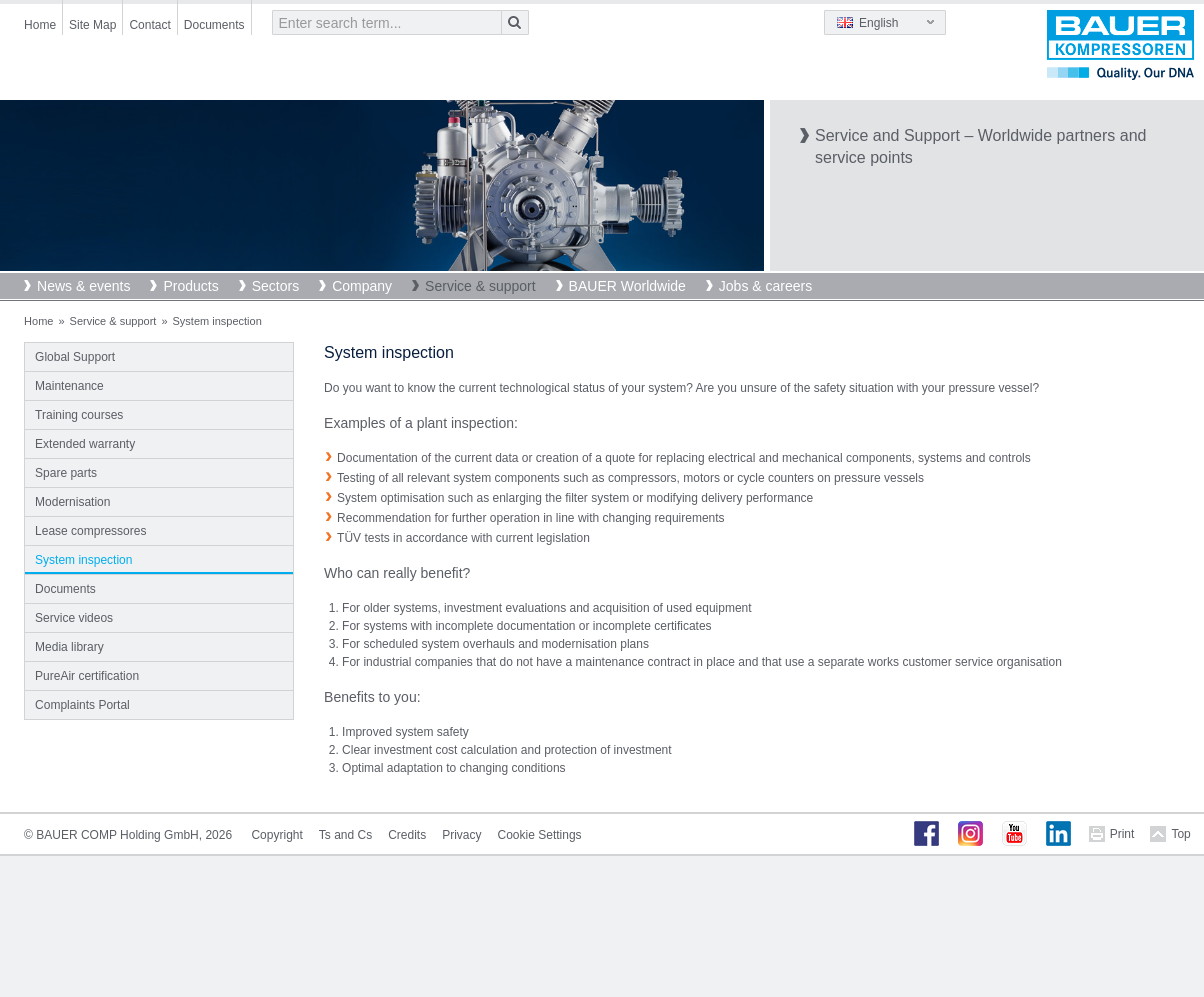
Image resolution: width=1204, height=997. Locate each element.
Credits (407, 835)
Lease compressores (90, 531)
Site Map (92, 25)
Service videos (74, 618)
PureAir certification (87, 676)
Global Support (75, 357)
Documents (214, 25)
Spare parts (66, 473)
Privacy (461, 835)
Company (362, 286)
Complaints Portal (82, 705)
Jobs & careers (765, 286)
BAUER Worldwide (627, 286)
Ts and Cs (345, 835)
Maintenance (69, 386)
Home (40, 25)
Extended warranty (85, 444)
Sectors (275, 286)
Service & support (480, 286)
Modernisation (72, 502)
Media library (69, 647)
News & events (83, 286)
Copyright (276, 835)
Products (190, 286)
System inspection (83, 560)
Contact (149, 25)
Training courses (79, 415)
